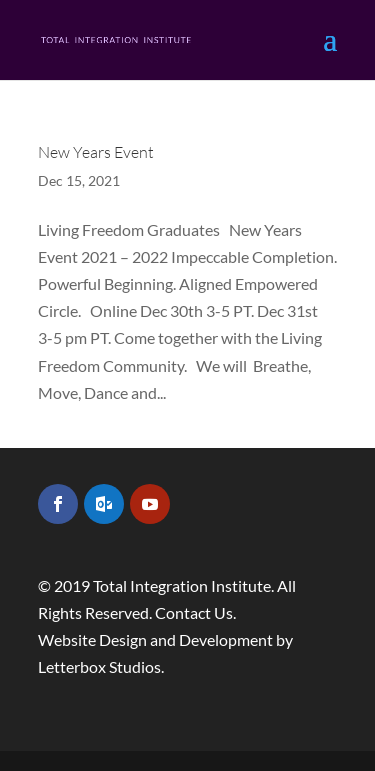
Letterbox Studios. (101, 666)
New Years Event (96, 152)
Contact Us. (195, 612)
